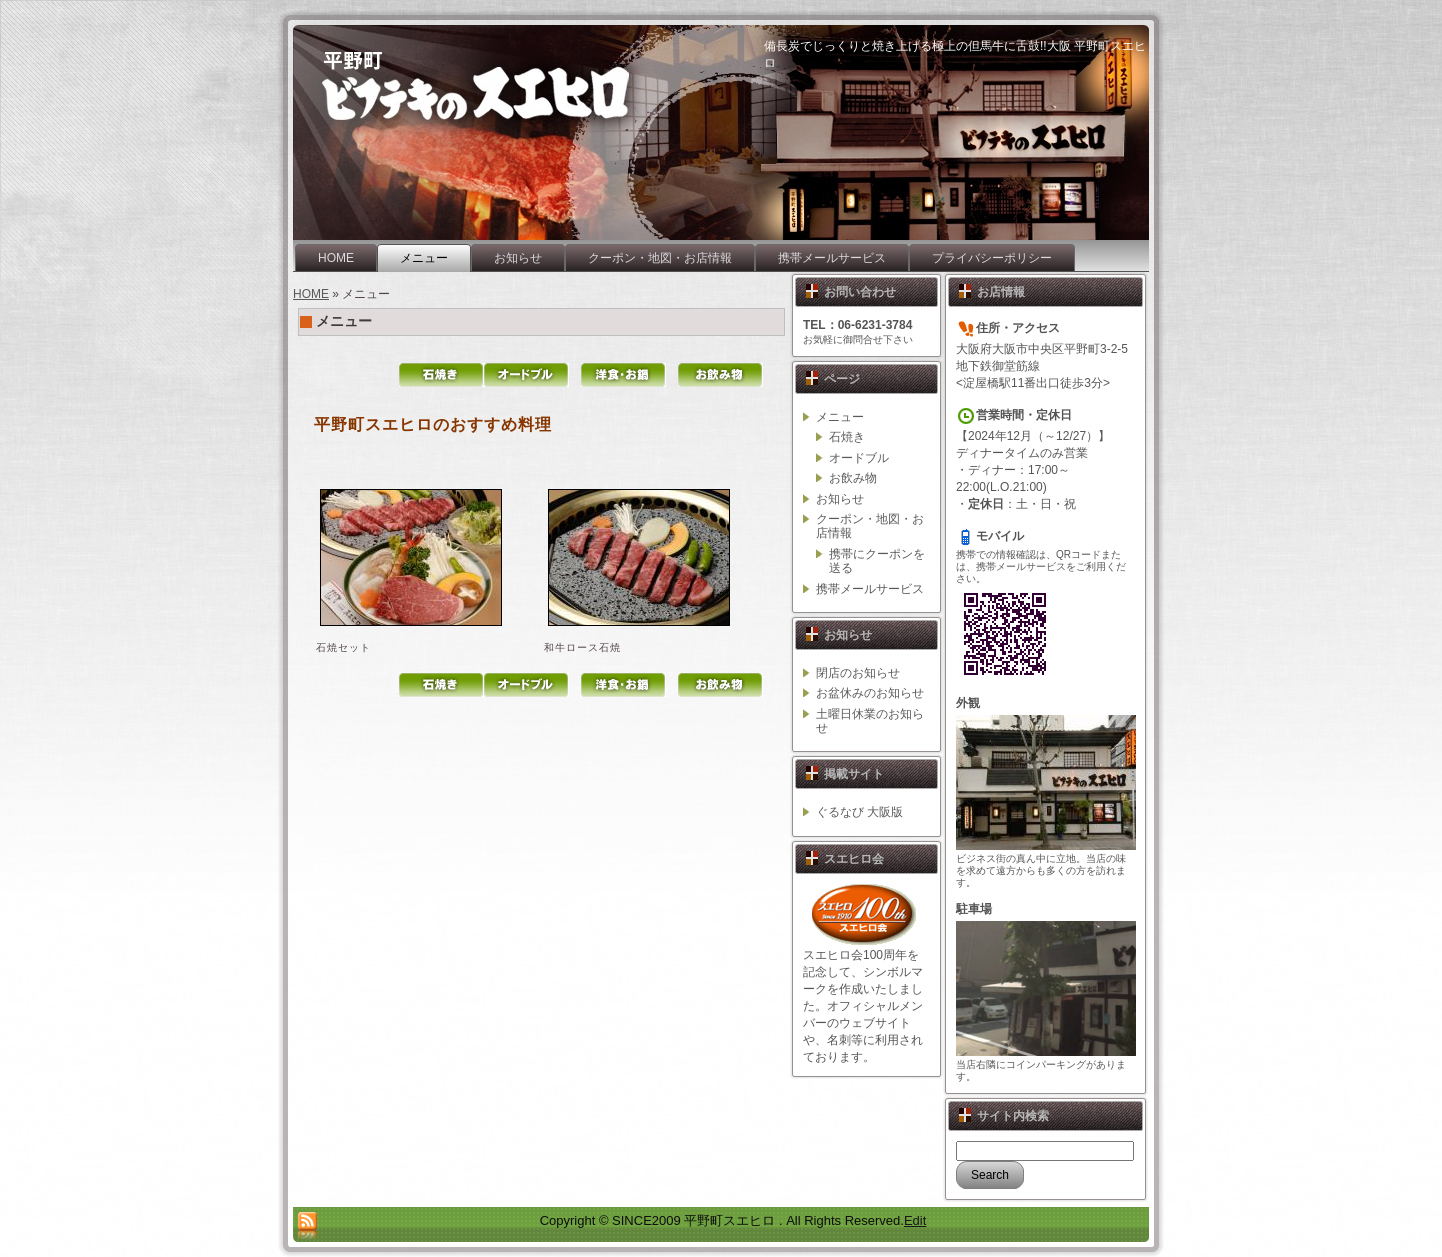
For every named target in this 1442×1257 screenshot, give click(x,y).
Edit (915, 1220)
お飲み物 (853, 478)
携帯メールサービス (870, 589)
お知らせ (840, 499)
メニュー (344, 321)
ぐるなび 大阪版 (859, 812)
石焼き (847, 437)
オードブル (859, 458)
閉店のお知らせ (858, 673)
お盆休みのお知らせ (870, 693)
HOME (311, 294)
